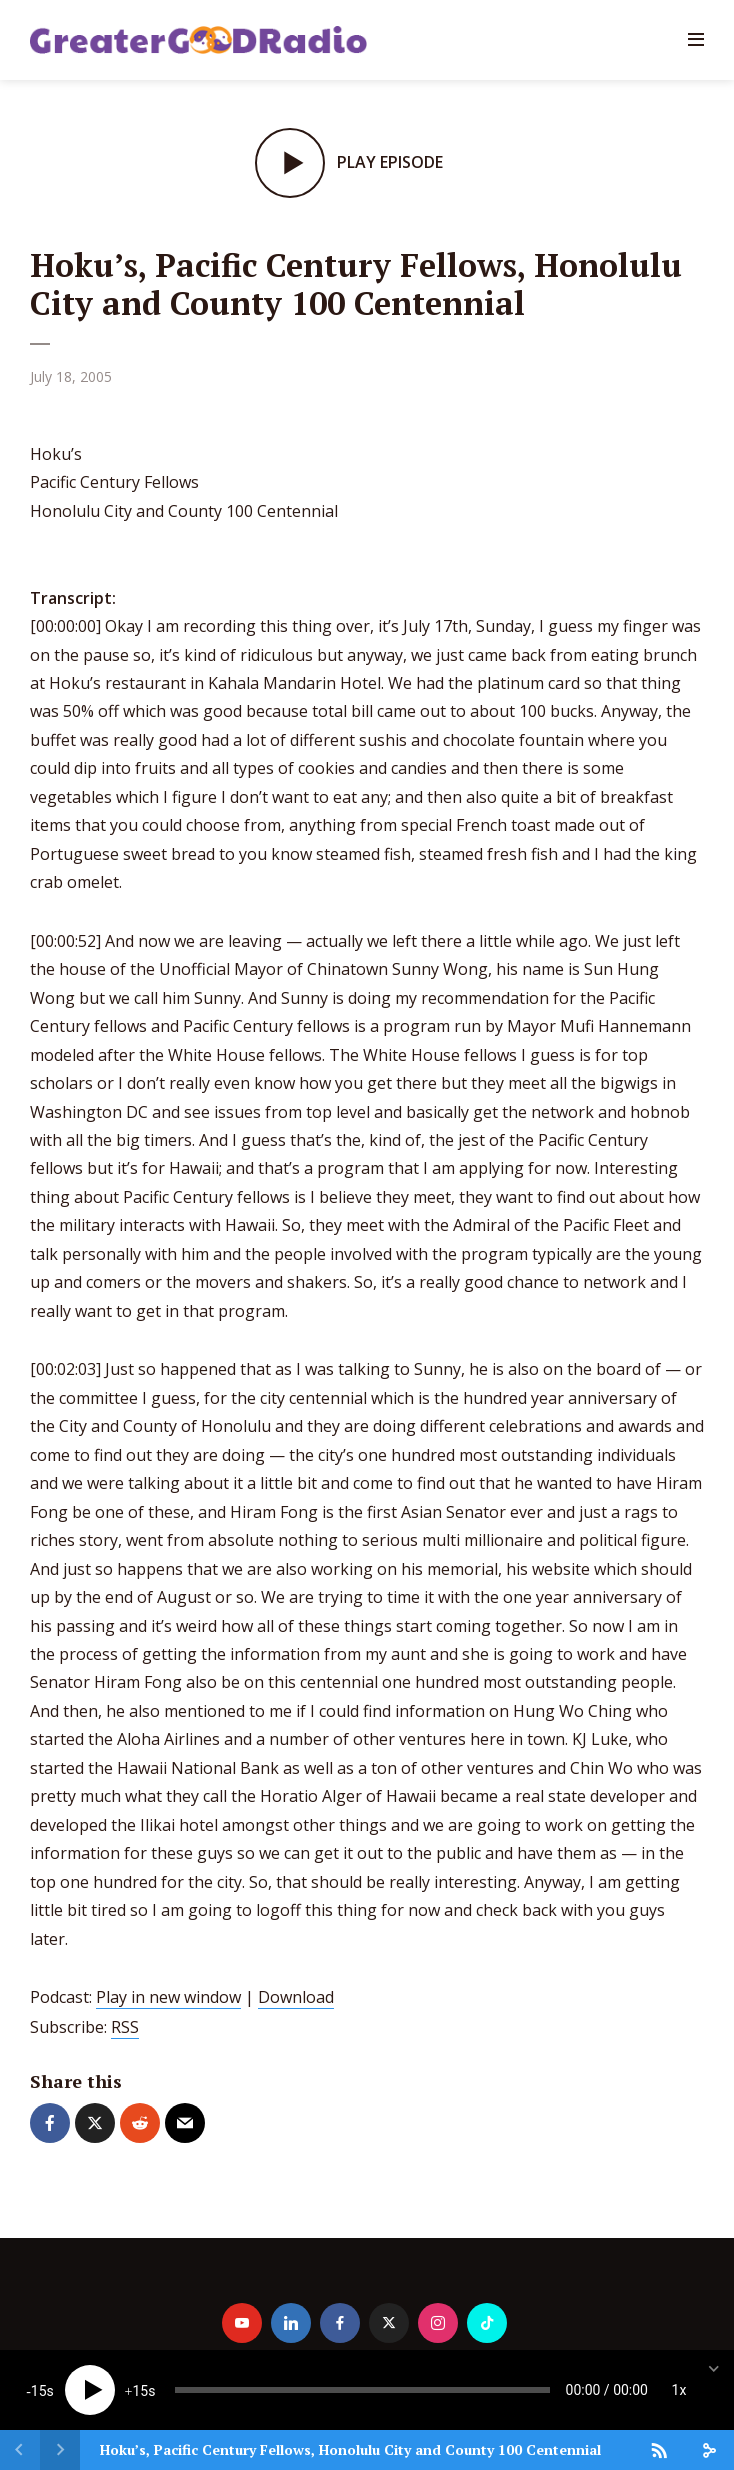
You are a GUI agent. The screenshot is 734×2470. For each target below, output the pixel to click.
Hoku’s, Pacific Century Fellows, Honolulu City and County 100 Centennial (350, 2449)
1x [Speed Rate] (679, 2390)
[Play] (90, 2390)
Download (296, 1997)
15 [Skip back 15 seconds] (39, 2391)
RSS (125, 2027)
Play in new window (168, 1997)
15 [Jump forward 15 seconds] (140, 2391)
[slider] (362, 2390)
